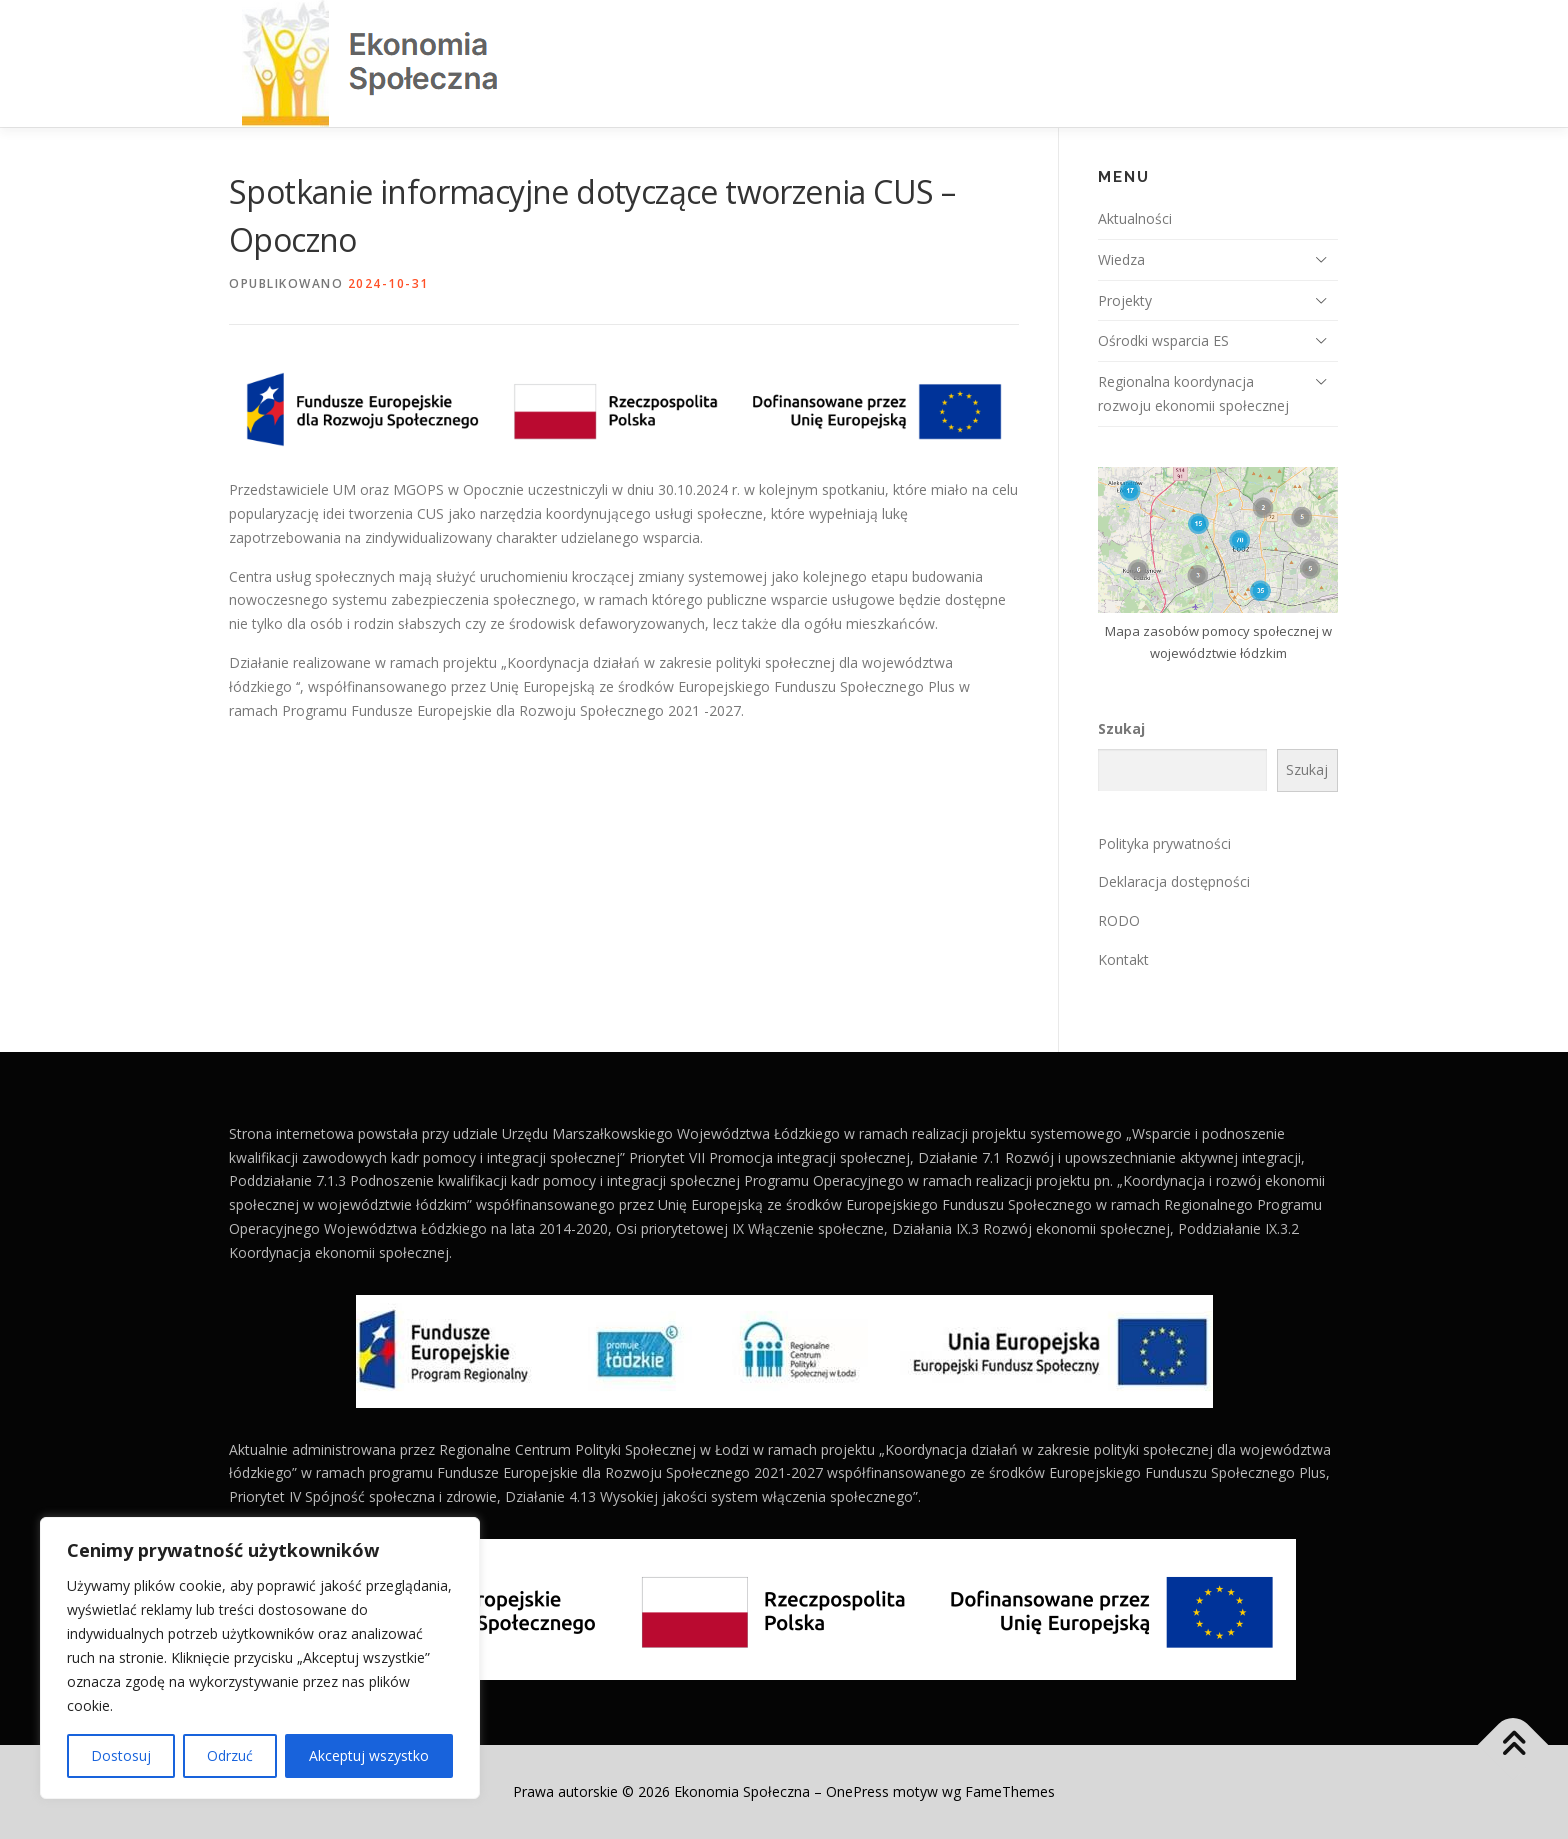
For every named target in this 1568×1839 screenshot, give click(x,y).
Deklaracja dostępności (1174, 881)
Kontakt (1123, 959)
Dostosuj (121, 1755)
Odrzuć (230, 1755)
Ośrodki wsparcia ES (1163, 340)
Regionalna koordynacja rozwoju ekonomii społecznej (1193, 393)
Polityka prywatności (1164, 843)
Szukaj (1121, 728)
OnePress (857, 1791)
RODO (1119, 920)
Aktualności (1135, 218)
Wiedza (1121, 259)
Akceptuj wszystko (369, 1755)
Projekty (1125, 300)
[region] (260, 1658)
